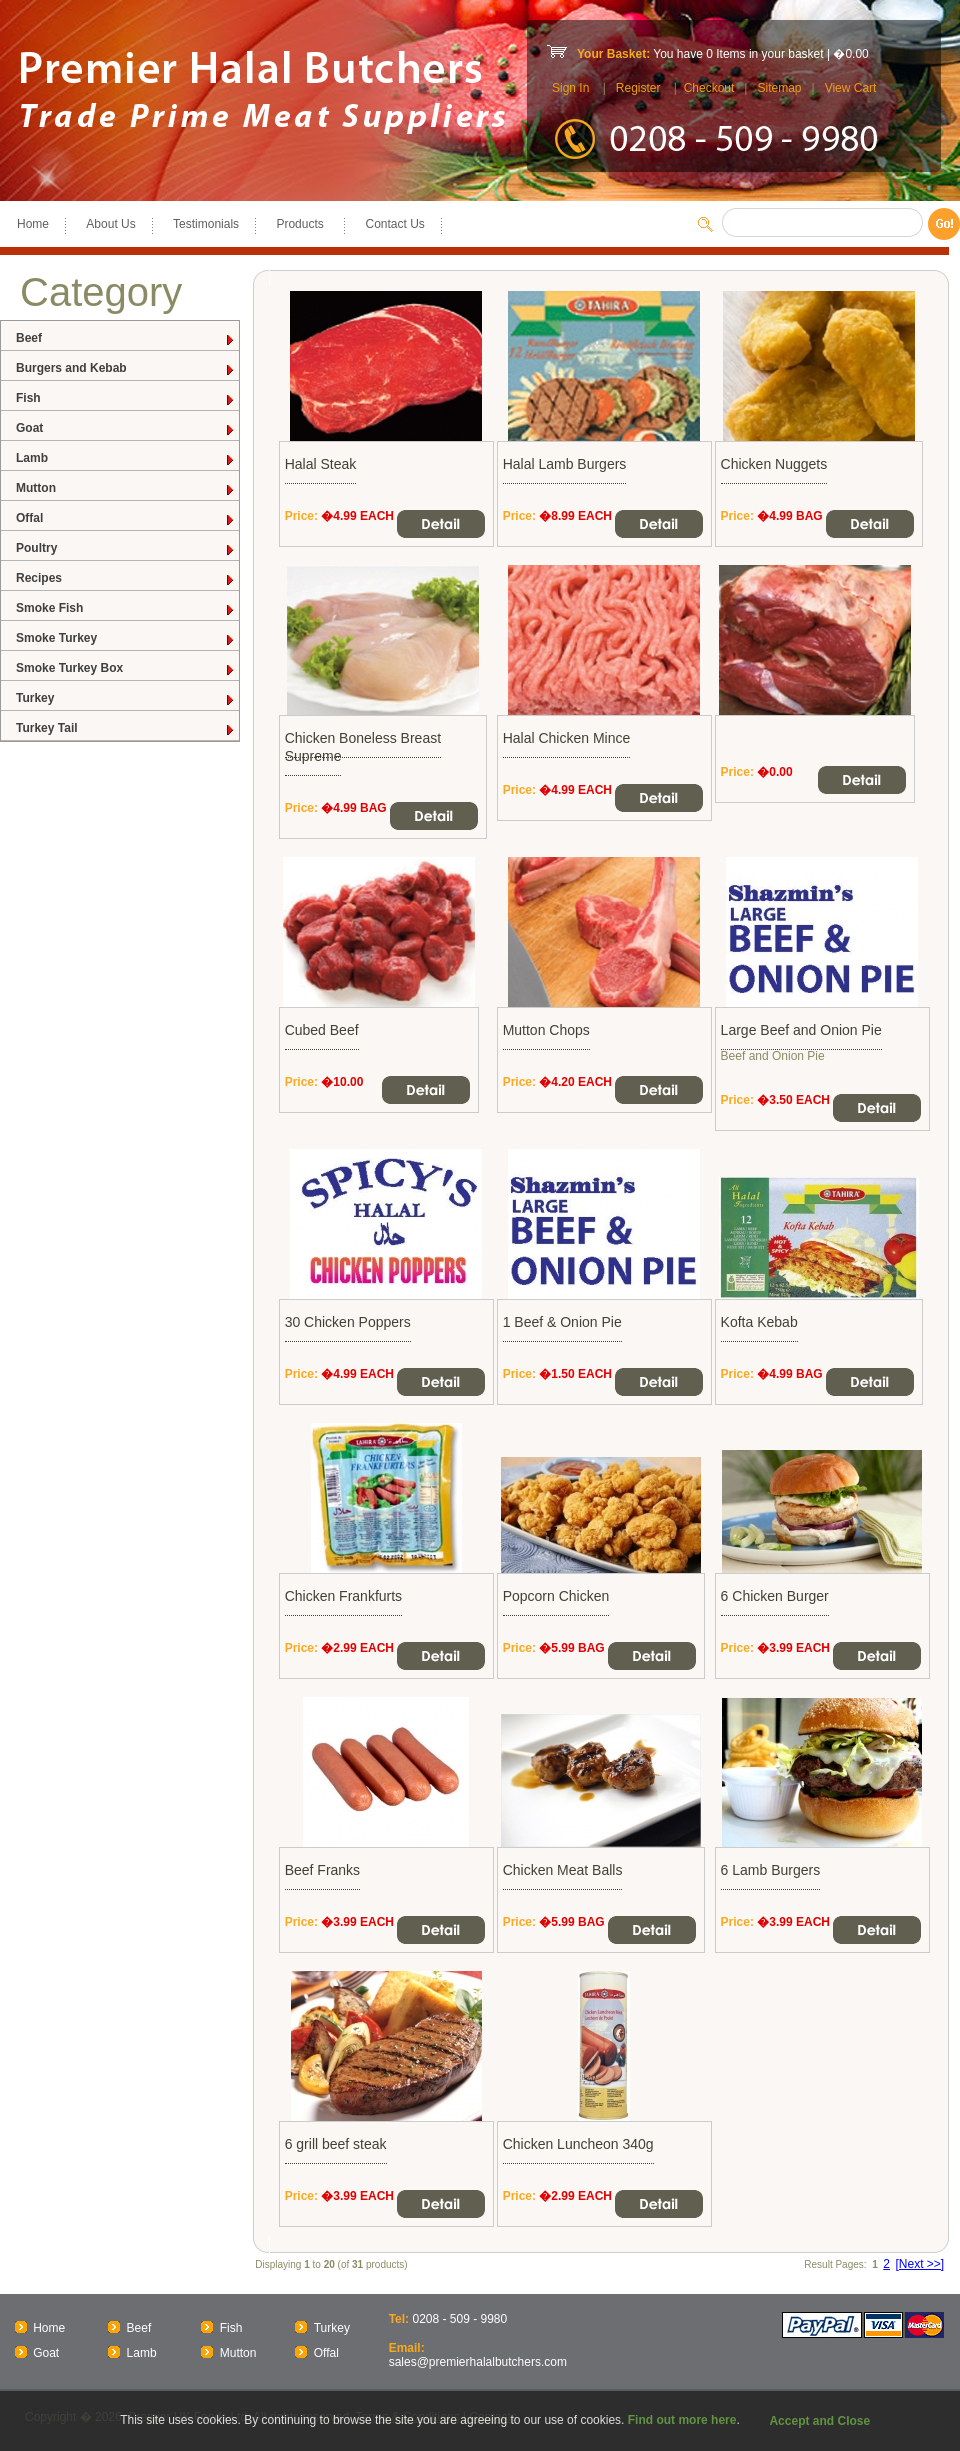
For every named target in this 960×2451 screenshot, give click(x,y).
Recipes (126, 578)
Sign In (570, 88)
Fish (126, 398)
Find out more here (682, 2420)
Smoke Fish (126, 608)
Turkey (126, 698)
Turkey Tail (126, 728)
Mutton (126, 488)
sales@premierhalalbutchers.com (478, 2362)
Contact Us (394, 224)
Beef (126, 338)
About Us (110, 224)
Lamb (126, 458)
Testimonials (206, 224)
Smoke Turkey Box (126, 668)
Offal (126, 518)
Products (302, 224)
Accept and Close (819, 2421)
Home (33, 224)
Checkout (709, 88)
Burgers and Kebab (126, 368)
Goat (126, 428)
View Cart (851, 88)
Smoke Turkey (126, 638)
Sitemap (779, 88)
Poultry (126, 548)
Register (638, 88)
